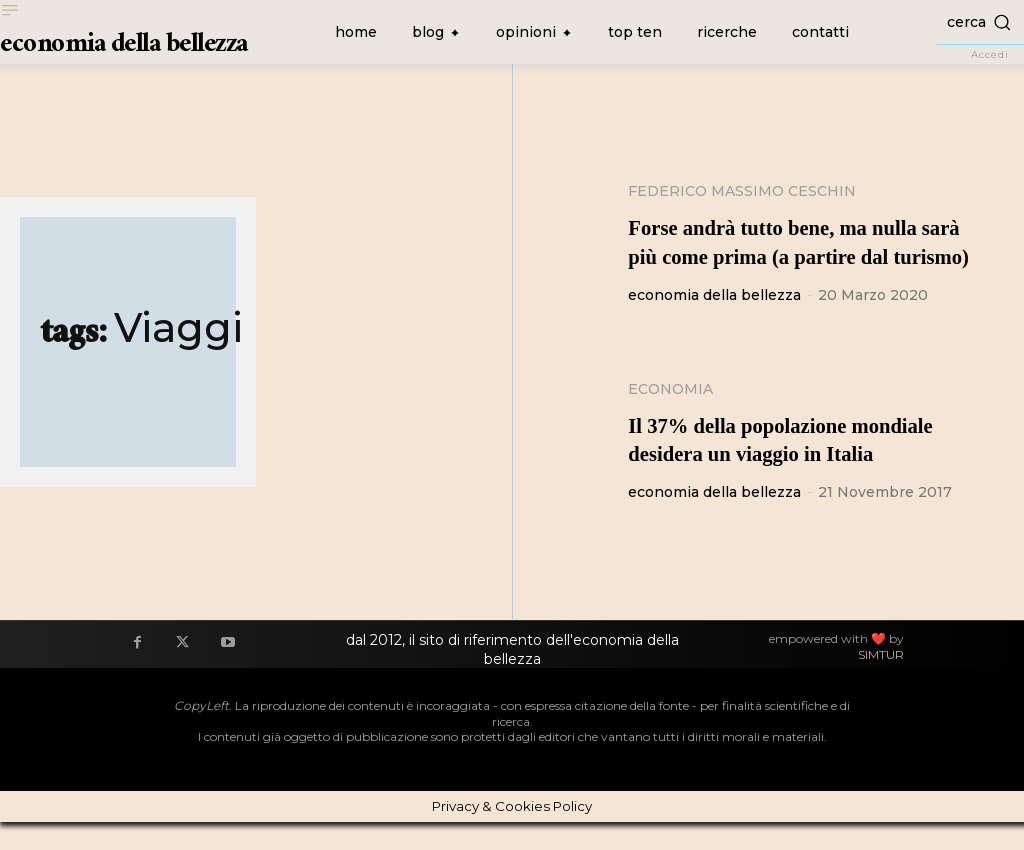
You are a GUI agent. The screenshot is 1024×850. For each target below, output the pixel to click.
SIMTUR (881, 683)
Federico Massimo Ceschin (742, 191)
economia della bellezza (714, 323)
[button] (980, 21)
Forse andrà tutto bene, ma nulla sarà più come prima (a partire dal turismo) (804, 256)
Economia (670, 417)
